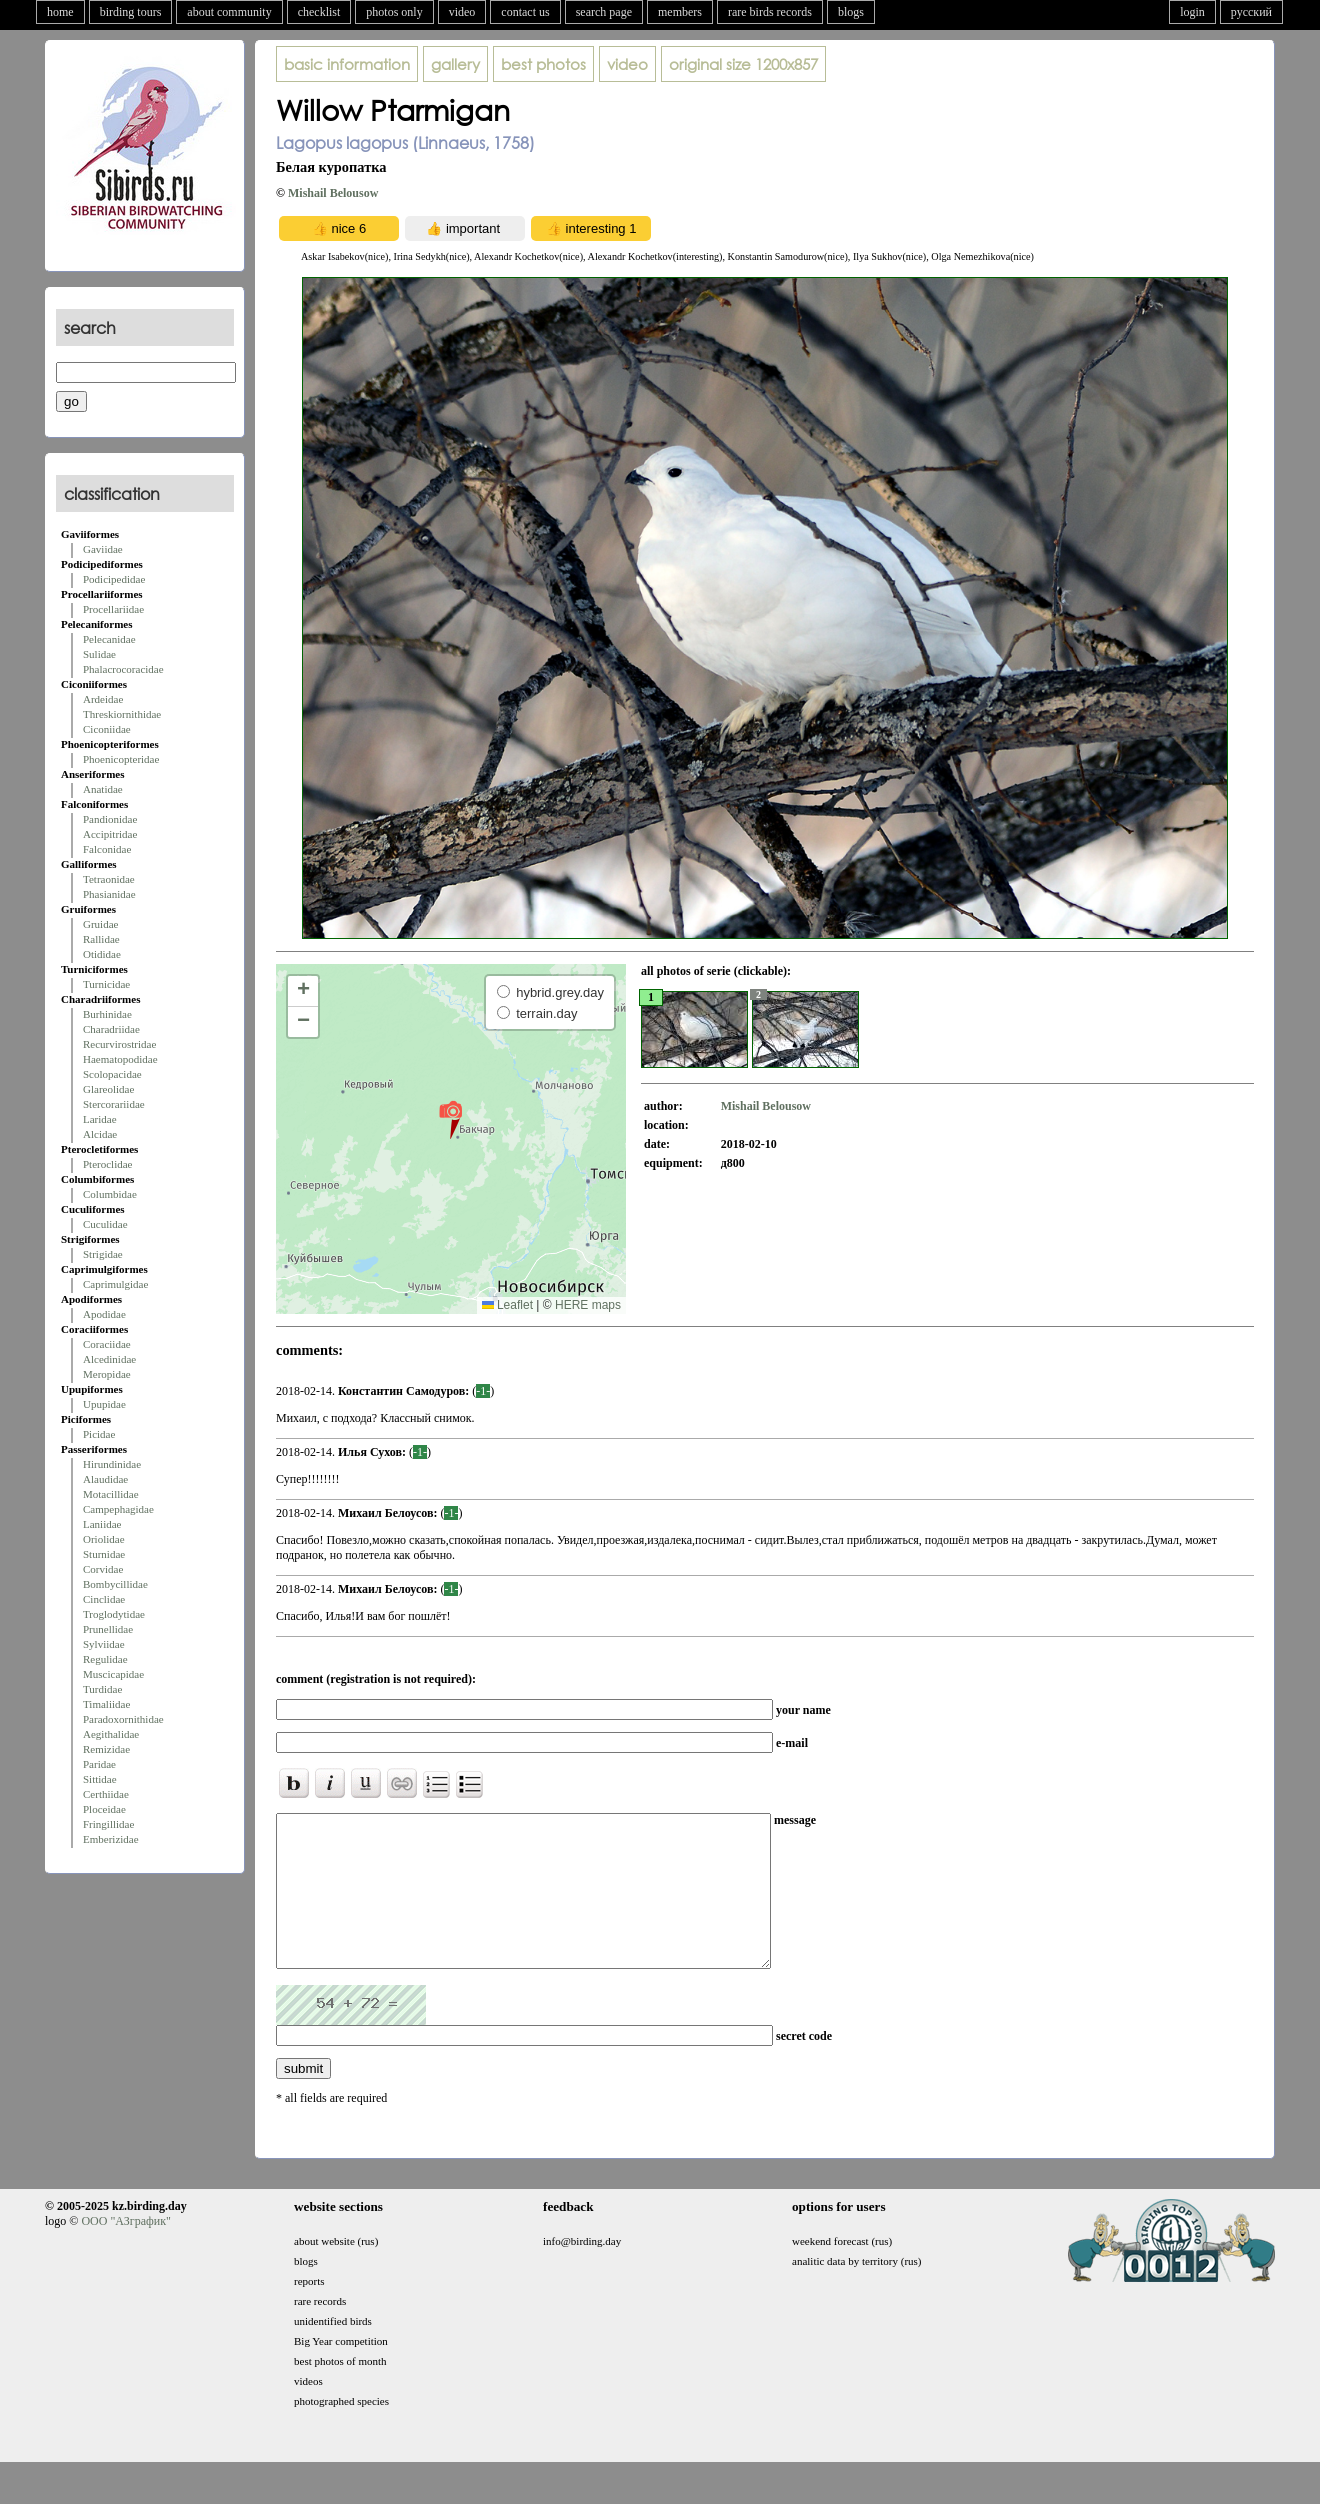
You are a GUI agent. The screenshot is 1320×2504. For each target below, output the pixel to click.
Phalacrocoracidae (123, 669)
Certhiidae (106, 1794)
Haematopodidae (120, 1059)
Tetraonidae (109, 879)
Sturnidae (104, 1554)
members (680, 12)
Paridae (99, 1764)
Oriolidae (104, 1539)
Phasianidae (109, 894)
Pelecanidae (109, 639)
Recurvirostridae (119, 1044)
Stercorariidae (114, 1104)
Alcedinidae (109, 1359)
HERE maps (588, 1305)
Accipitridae (110, 834)
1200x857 (743, 64)
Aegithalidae (111, 1734)
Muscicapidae (113, 1674)
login (1192, 12)
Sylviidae (104, 1644)
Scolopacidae (112, 1074)
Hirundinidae (112, 1464)
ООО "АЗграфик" (125, 2251)
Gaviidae (103, 549)
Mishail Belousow (333, 193)
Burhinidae (107, 1014)
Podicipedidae (114, 579)
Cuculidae (105, 1224)
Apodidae (104, 1314)
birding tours (131, 12)
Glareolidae (108, 1089)
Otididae (102, 954)
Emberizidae (111, 1839)
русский (1251, 12)
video (462, 12)
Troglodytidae (114, 1614)
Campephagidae (118, 1509)
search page (604, 12)
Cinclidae (104, 1599)
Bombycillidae (115, 1584)
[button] (450, 1119)
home (60, 12)
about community (229, 12)
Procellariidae (113, 609)
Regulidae (105, 1659)
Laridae (100, 1119)
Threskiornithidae (122, 714)
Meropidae (107, 1374)
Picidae (99, 1434)
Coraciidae (107, 1344)
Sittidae (100, 1779)
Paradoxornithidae (123, 1719)
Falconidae (107, 849)
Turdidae (102, 1689)
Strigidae (103, 1254)
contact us (525, 12)
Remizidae (106, 1749)
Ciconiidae (107, 729)
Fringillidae (108, 1824)
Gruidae (100, 924)
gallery (455, 64)
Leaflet (507, 1305)
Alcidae (100, 1134)
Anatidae (103, 789)
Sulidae (99, 654)
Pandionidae (110, 819)
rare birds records (770, 12)
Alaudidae (105, 1479)
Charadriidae (111, 1029)
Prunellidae (108, 1629)
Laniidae (102, 1524)
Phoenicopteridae (121, 759)
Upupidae (104, 1404)
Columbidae (110, 1194)
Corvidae (103, 1569)
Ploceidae (104, 1809)
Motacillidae (111, 1494)
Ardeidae (103, 699)
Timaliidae (106, 1704)
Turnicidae (106, 984)
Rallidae (101, 939)
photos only (394, 12)
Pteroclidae (107, 1164)
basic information (347, 64)
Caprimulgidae (115, 1284)
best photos (543, 64)
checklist (319, 12)
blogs (851, 12)
